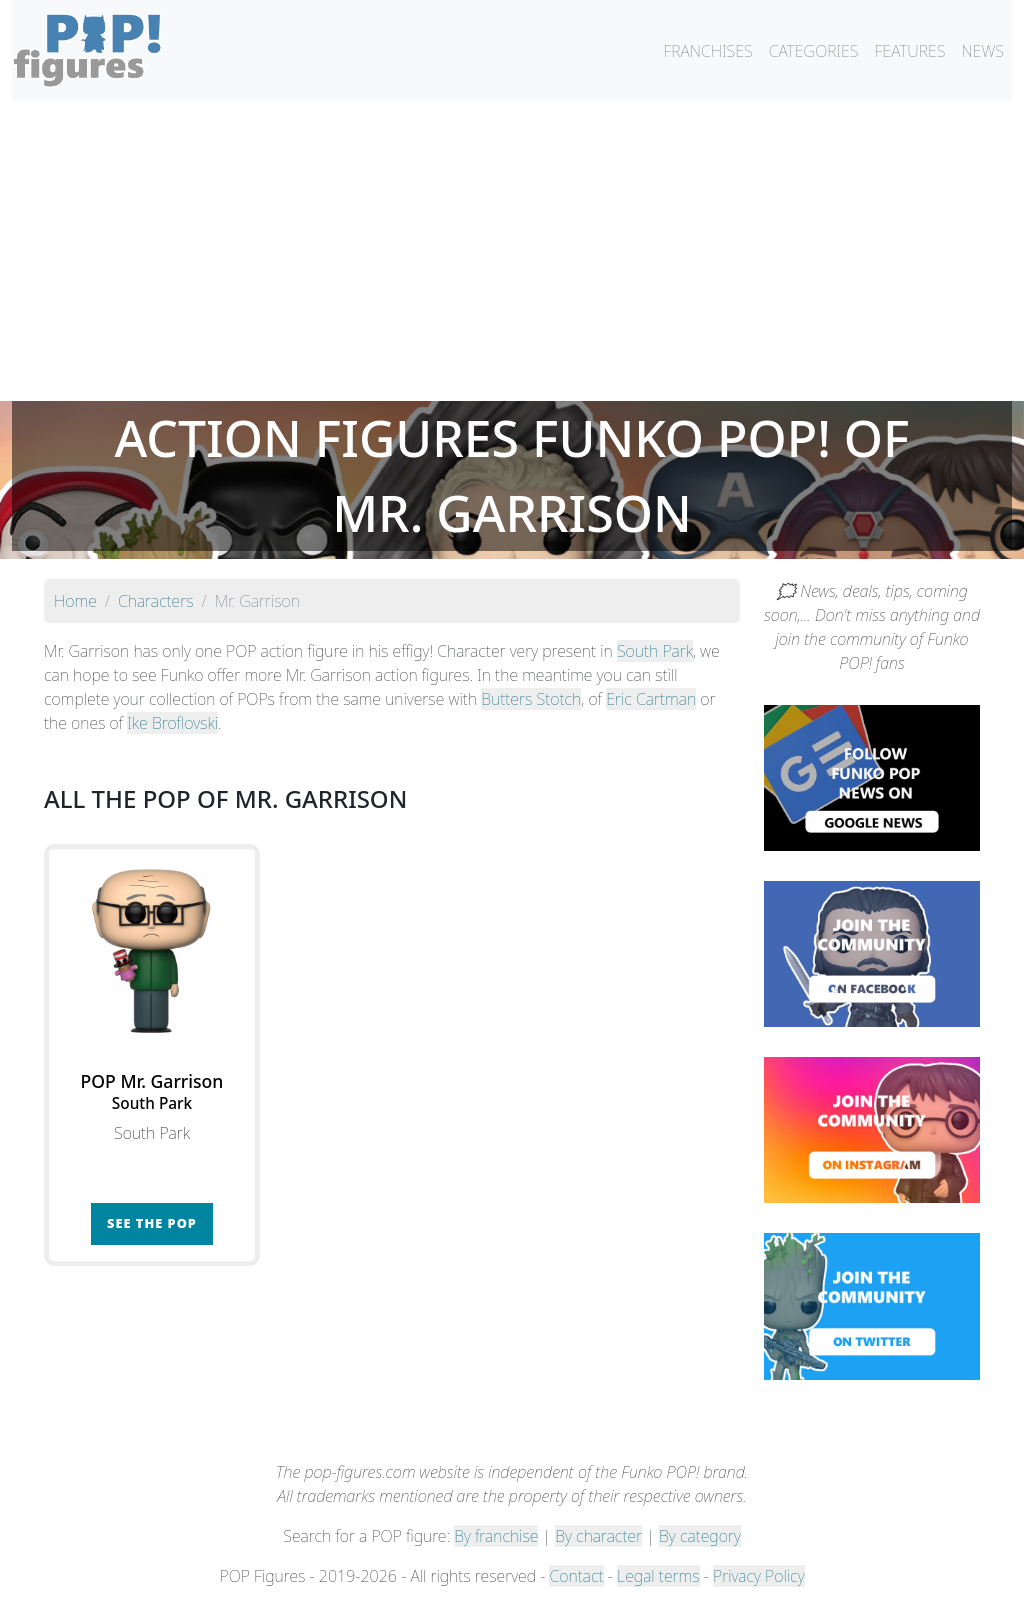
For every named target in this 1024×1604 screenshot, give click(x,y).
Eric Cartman (651, 699)
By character (598, 1536)
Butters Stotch (531, 699)
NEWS (982, 51)
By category (700, 1536)
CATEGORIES (814, 51)
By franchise (496, 1536)
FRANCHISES (707, 51)
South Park (655, 651)
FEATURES (909, 51)
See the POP (152, 1223)
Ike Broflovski (172, 723)
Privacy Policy (759, 1576)
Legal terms (658, 1576)
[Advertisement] (512, 251)
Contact (576, 1576)
